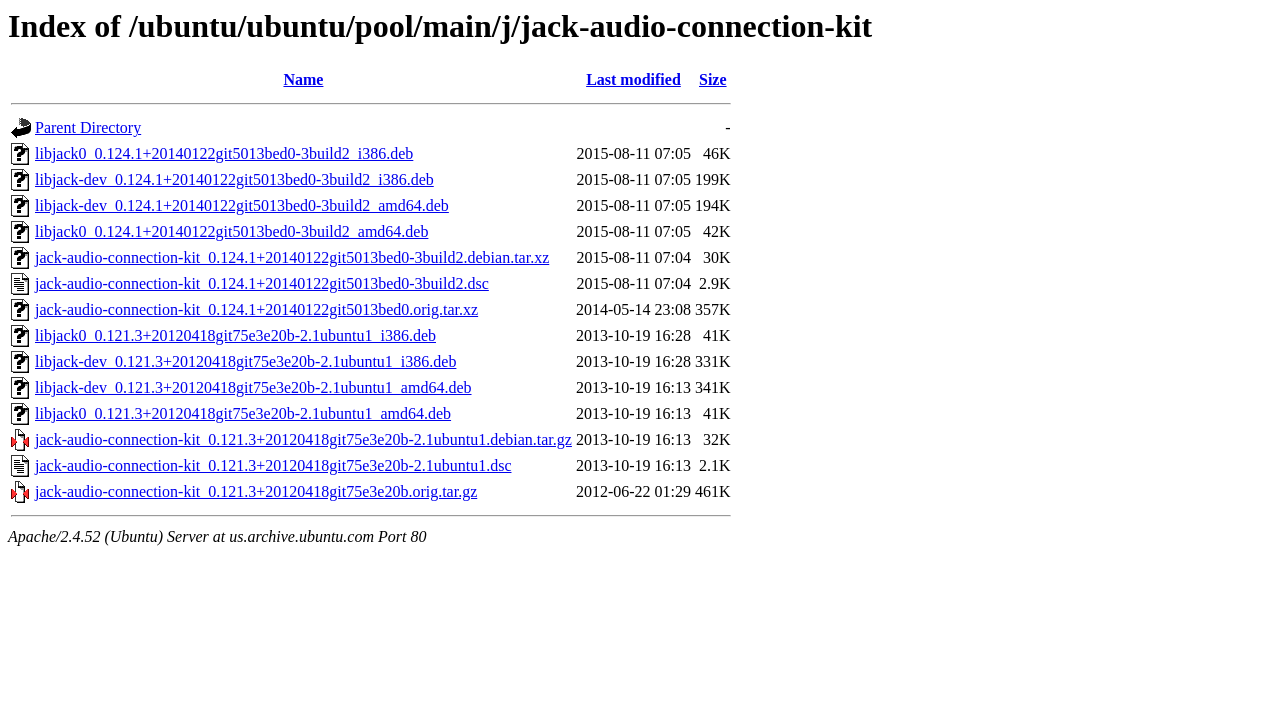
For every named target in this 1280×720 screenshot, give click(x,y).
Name (303, 79)
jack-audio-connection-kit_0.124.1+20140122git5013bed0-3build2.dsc (262, 283)
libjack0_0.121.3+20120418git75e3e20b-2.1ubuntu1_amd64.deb (243, 413)
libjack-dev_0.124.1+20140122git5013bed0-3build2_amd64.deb (242, 205)
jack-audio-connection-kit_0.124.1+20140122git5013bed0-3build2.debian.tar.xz (292, 257)
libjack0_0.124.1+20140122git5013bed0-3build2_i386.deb (224, 153)
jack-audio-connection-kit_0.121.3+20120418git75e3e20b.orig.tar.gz (256, 491)
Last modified (633, 79)
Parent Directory (88, 127)
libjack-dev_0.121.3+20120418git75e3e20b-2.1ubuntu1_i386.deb (245, 361)
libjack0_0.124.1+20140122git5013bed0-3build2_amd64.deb (231, 231)
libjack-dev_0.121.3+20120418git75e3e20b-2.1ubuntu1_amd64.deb (253, 387)
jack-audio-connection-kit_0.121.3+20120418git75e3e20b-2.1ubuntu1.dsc (273, 465)
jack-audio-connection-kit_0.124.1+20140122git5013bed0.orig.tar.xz (256, 309)
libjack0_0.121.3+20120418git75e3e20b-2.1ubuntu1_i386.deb (235, 335)
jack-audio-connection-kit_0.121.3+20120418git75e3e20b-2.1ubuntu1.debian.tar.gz (303, 439)
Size (713, 79)
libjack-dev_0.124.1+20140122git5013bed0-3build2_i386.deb (234, 179)
